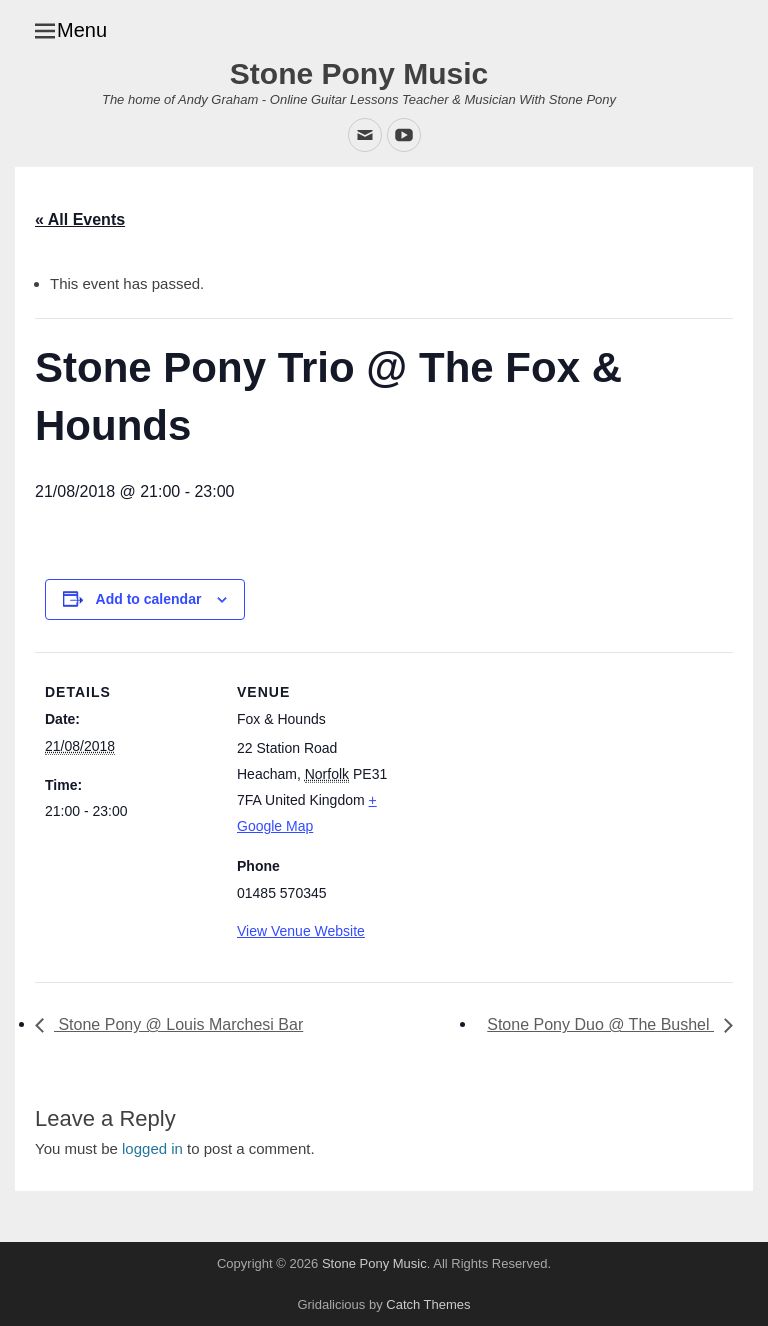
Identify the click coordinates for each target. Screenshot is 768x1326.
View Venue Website (301, 931)
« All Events (80, 219)
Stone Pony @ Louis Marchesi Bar (178, 1024)
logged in (152, 1148)
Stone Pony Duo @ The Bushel (600, 1024)
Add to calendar (149, 599)
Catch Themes (428, 1304)
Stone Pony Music (359, 73)
